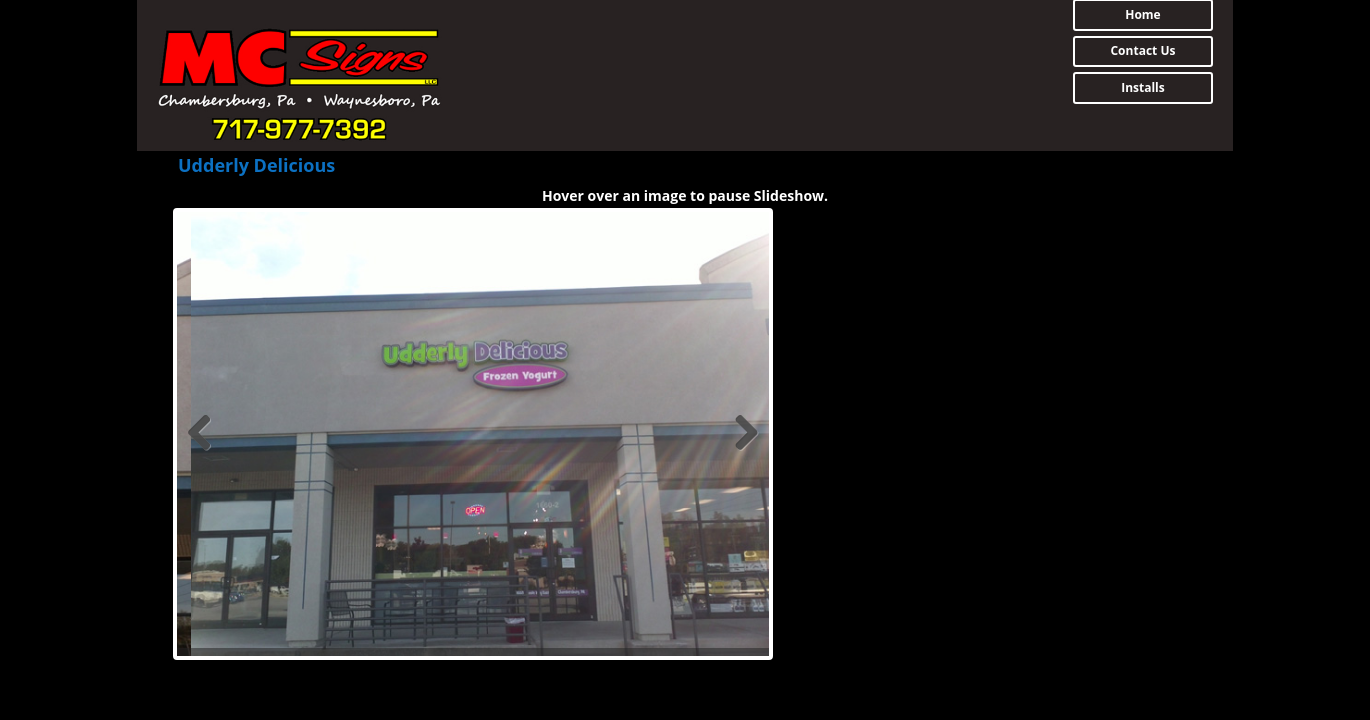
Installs (1143, 87)
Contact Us (1142, 50)
